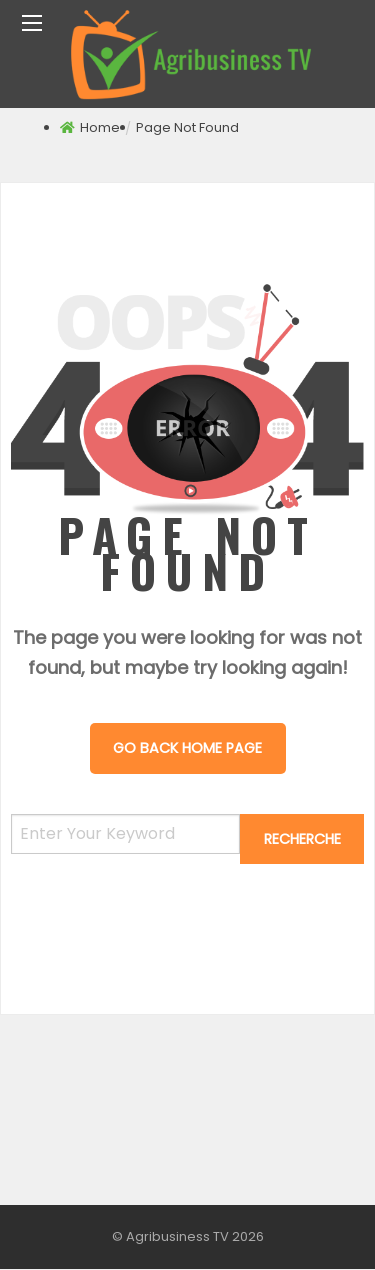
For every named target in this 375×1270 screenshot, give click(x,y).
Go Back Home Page (187, 748)
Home (100, 127)
